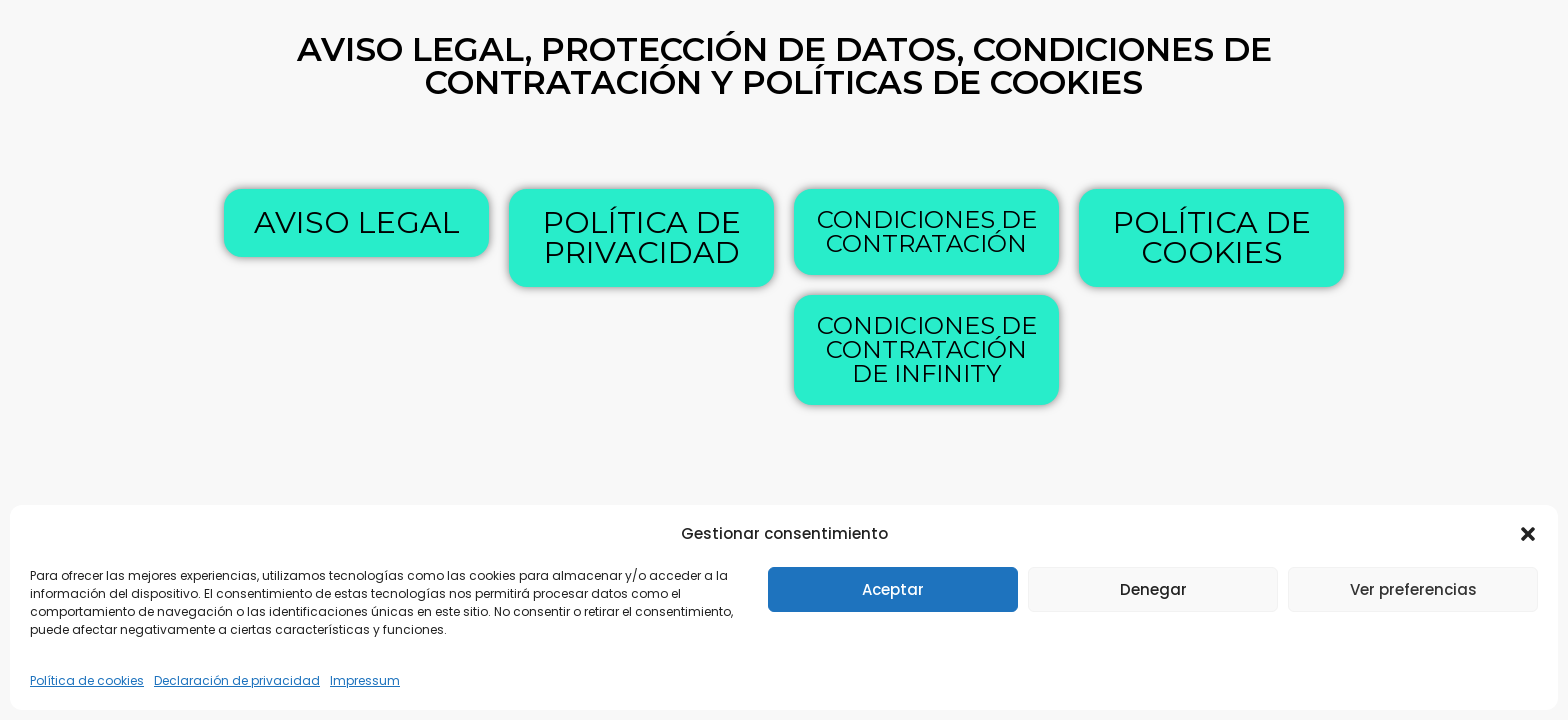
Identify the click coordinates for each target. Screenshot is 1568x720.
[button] (1528, 534)
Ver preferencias (1413, 589)
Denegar (1153, 589)
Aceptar (893, 589)
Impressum (365, 680)
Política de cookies (87, 680)
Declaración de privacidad (237, 680)
